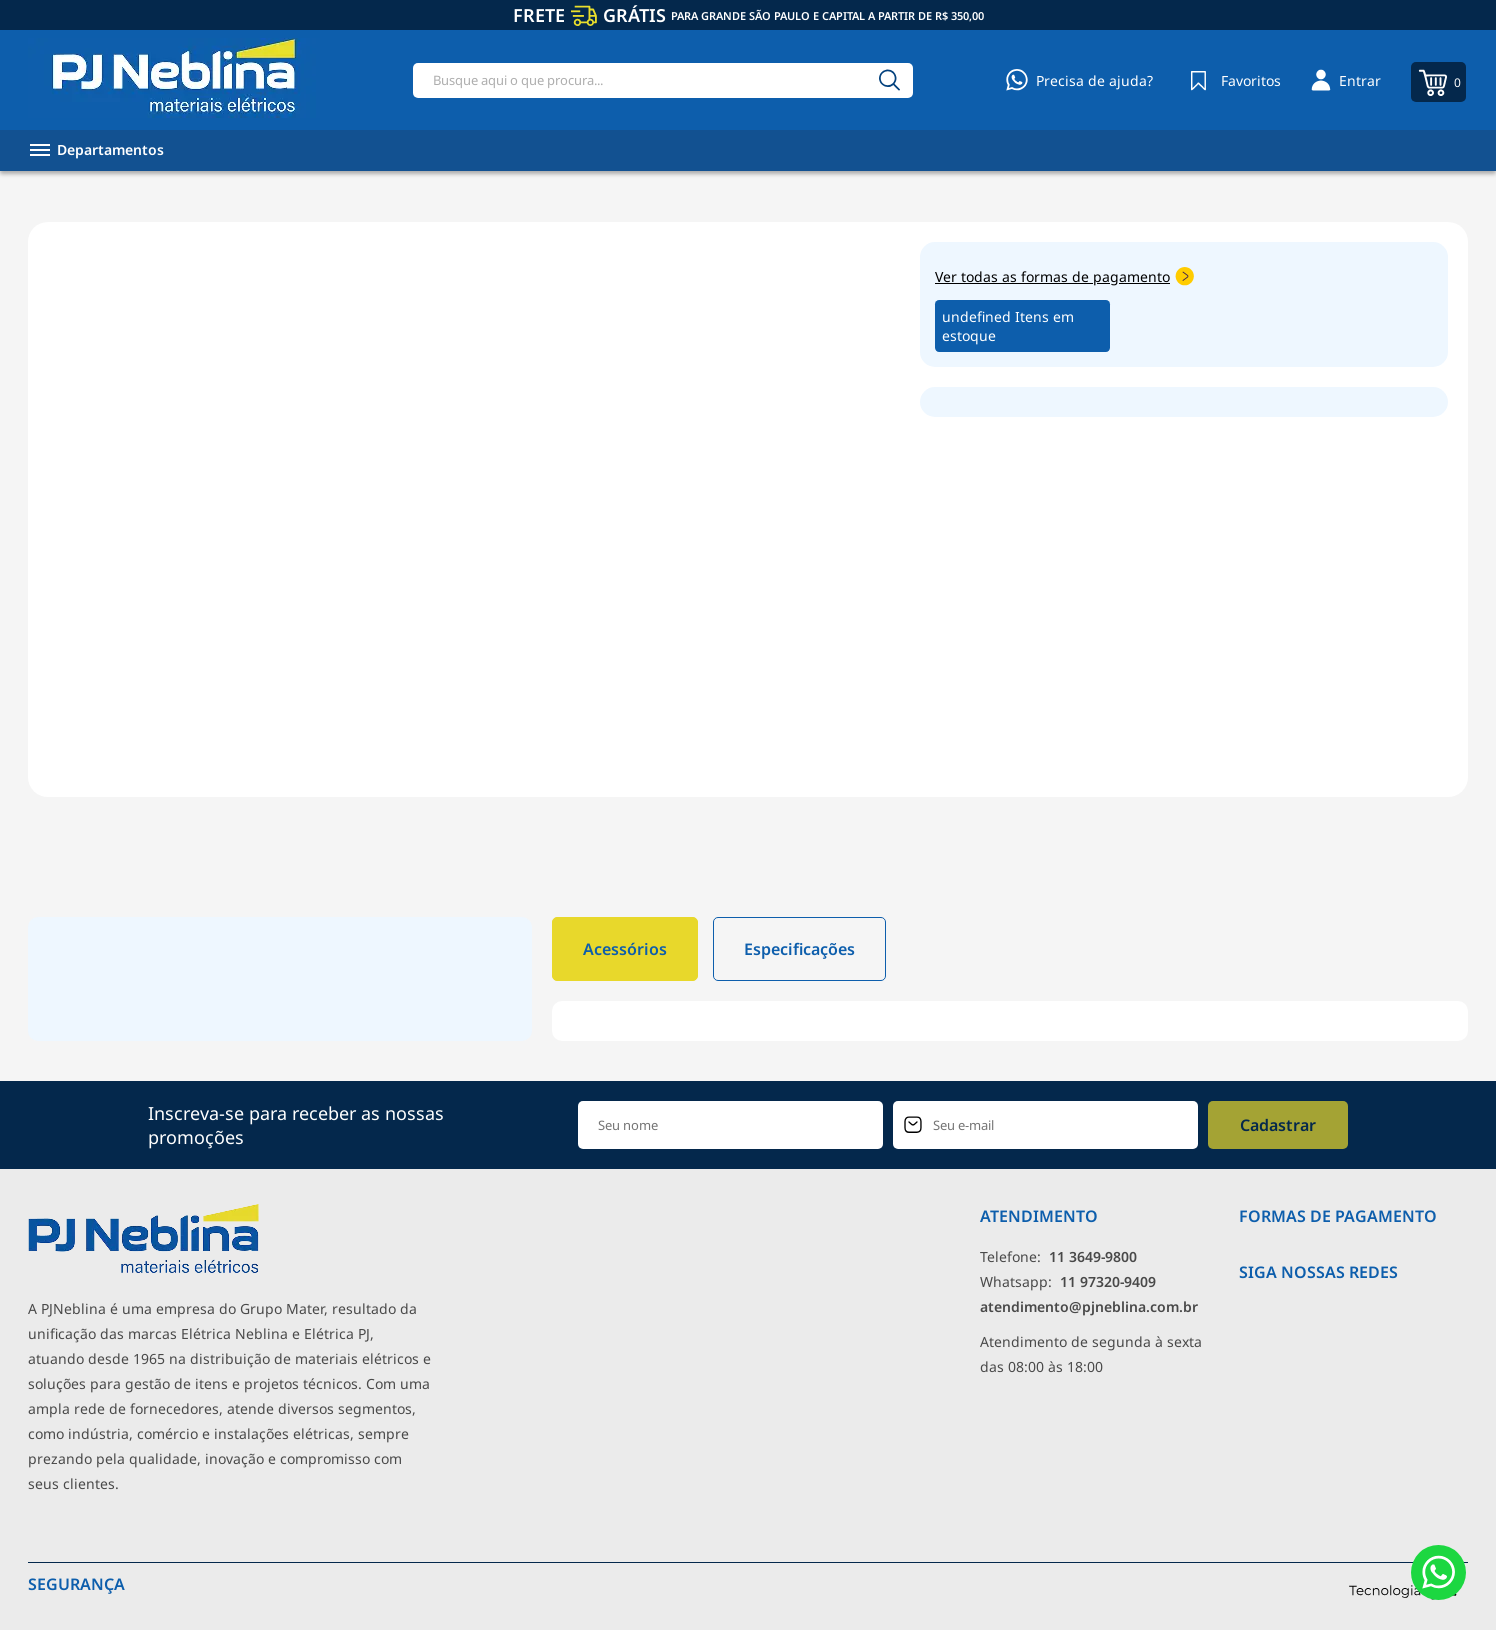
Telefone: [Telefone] (1058, 1256)
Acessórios (625, 949)
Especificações (799, 949)
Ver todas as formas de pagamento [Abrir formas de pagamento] (1064, 276)
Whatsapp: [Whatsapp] (1068, 1281)
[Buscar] (889, 80)
